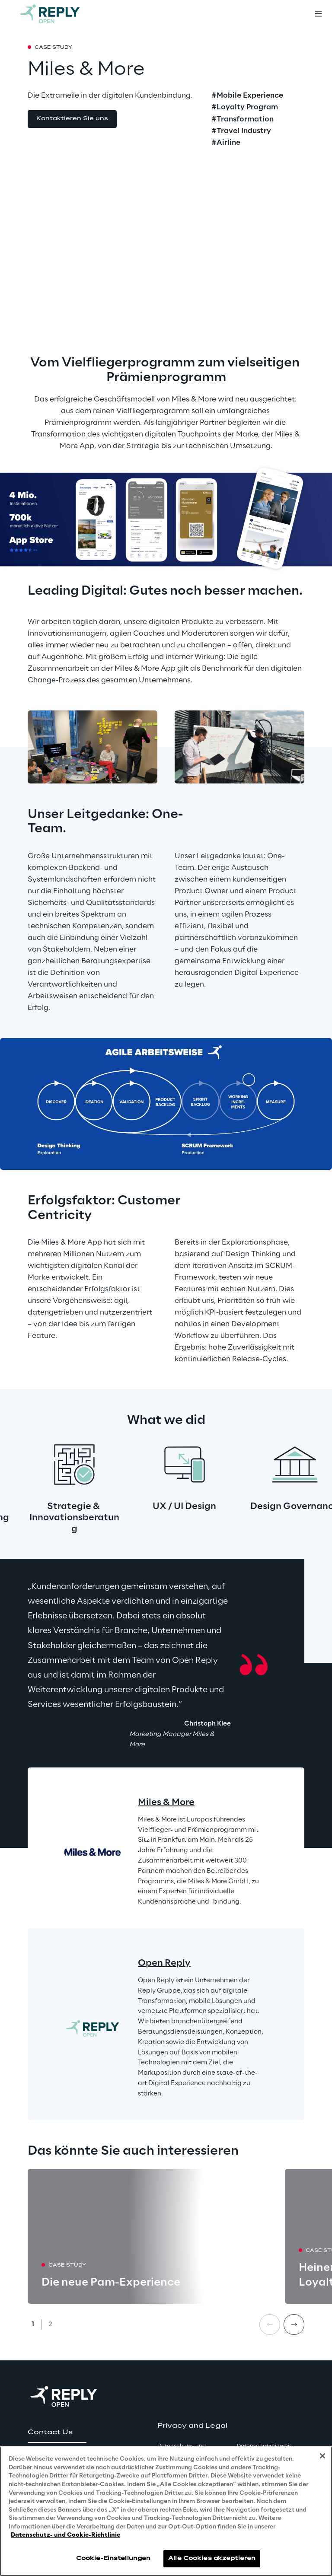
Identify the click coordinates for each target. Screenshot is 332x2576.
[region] (166, 2511)
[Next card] (294, 2324)
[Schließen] (322, 2455)
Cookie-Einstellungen (113, 2558)
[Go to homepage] (58, 14)
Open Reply (164, 1963)
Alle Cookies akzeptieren (211, 2558)
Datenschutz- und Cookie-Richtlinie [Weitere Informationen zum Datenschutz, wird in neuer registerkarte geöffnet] (65, 2535)
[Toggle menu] (318, 14)
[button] (72, 119)
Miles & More (166, 1802)
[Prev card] (269, 2324)
